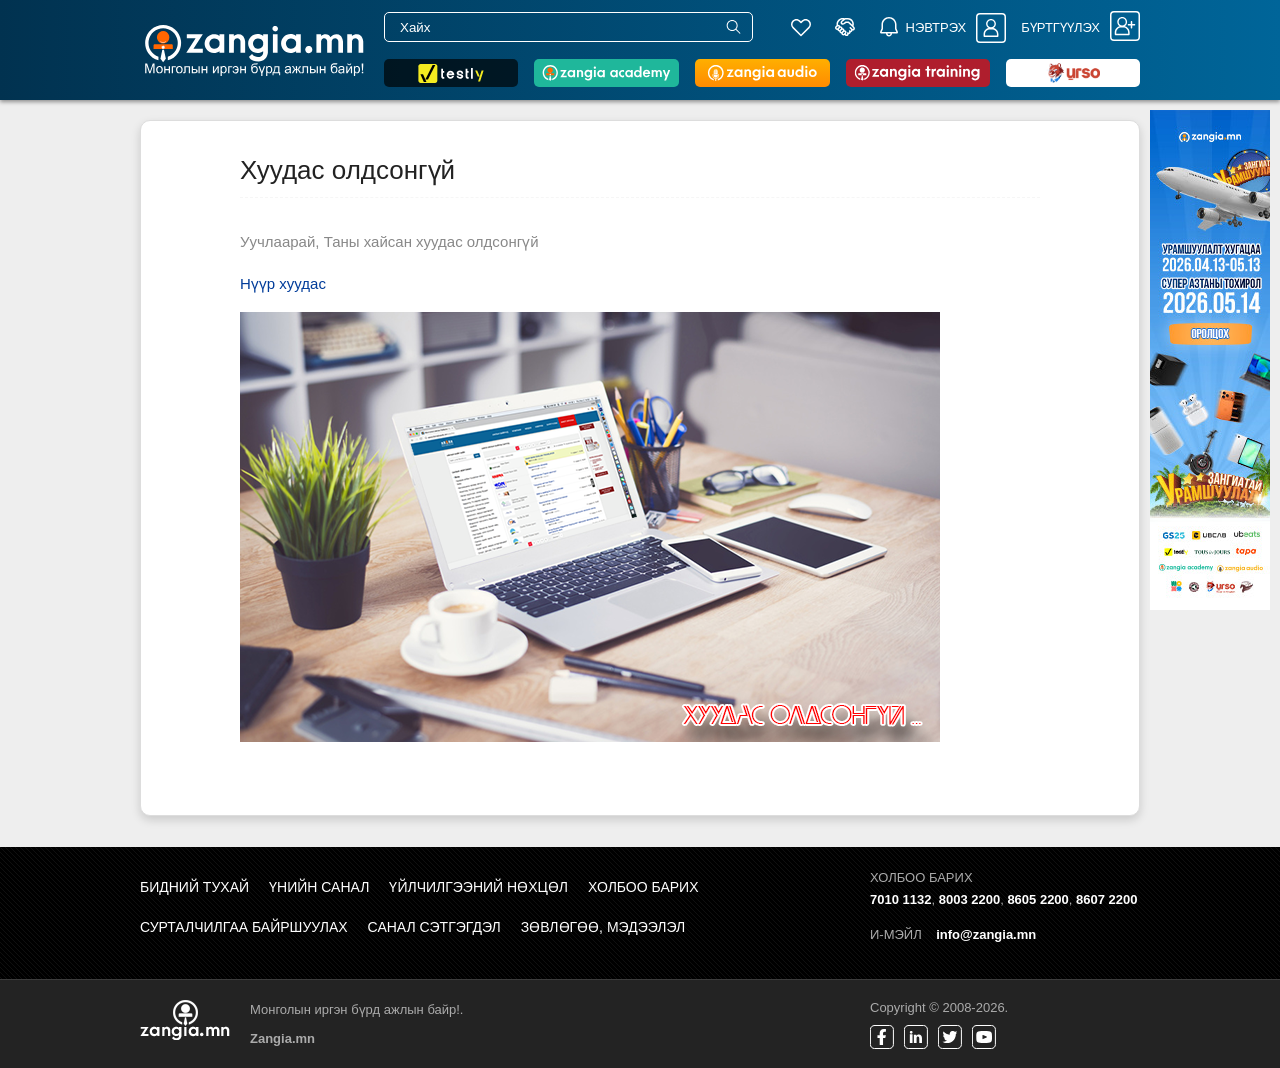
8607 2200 (1106, 899)
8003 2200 (969, 899)
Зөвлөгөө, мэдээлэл (603, 927)
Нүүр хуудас (283, 283)
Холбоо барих (643, 887)
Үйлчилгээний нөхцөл (478, 887)
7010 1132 (900, 899)
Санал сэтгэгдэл (434, 927)
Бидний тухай (194, 887)
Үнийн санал (319, 887)
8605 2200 (1037, 899)
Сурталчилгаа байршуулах (244, 927)
